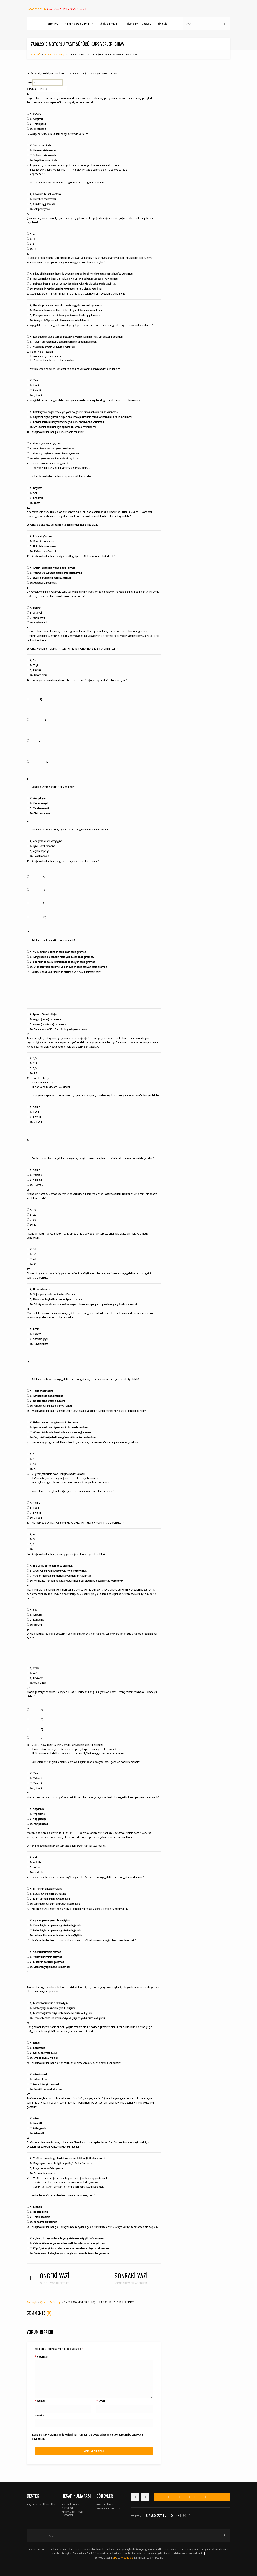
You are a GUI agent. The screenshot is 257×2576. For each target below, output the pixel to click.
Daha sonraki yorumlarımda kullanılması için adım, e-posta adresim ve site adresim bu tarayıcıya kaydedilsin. (87, 2436)
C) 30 (33, 1219)
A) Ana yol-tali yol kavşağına (46, 841)
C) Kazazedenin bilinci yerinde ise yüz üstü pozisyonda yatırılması (67, 422)
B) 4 (32, 239)
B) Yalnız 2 (36, 1175)
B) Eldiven (35, 1334)
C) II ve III (35, 390)
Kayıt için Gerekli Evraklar (41, 2504)
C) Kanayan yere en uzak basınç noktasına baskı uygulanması (65, 315)
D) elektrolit (36, 1872)
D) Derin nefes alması (42, 2173)
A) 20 (33, 1249)
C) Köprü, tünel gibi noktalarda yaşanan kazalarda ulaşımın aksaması (69, 2248)
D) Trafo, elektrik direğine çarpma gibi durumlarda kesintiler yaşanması (70, 2253)
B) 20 (33, 1214)
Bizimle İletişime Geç (108, 2508)
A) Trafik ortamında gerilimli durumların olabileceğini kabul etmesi (67, 2158)
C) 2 (32, 1544)
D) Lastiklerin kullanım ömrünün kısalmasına (55, 1903)
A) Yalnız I (35, 380)
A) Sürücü (35, 114)
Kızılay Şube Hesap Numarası (72, 2513)
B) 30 (33, 1254)
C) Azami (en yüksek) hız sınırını (48, 1024)
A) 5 (32, 1454)
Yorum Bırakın (94, 2451)
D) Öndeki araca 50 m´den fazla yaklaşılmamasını (58, 1029)
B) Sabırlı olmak (39, 2079)
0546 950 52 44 (37, 9)
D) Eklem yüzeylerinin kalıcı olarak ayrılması (54, 458)
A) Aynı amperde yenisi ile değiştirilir (50, 1920)
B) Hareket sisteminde (43, 150)
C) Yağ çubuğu (38, 1819)
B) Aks (33, 1673)
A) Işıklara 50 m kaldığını (43, 1014)
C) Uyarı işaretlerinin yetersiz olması (50, 577)
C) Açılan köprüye (40, 851)
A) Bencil (35, 2043)
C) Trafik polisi (38, 124)
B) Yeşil (34, 665)
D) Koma (35, 503)
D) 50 (33, 1264)
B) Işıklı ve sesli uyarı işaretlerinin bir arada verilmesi (59, 1427)
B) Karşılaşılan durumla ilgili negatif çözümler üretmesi (61, 2163)
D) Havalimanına (39, 856)
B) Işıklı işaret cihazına (42, 846)
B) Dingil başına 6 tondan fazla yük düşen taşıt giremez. (62, 957)
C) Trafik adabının (40, 2217)
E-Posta (31, 88)
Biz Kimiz (162, 24)
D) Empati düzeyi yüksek (44, 2057)
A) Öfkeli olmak (38, 2074)
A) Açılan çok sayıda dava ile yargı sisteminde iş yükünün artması (67, 2238)
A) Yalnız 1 (36, 1170)
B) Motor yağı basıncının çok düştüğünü (52, 2008)
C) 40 (33, 1259)
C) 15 (33, 1464)
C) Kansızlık (36, 498)
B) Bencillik (36, 2123)
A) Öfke (34, 2118)
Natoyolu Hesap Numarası (71, 2506)
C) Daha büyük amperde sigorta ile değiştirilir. (56, 1930)
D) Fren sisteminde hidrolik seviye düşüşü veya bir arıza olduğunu (67, 2018)
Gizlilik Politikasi (105, 2504)
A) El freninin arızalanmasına (46, 1888)
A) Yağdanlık (37, 1809)
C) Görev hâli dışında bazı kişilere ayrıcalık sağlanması (60, 1432)
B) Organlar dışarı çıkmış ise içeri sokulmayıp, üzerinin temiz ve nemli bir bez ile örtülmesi (81, 417)
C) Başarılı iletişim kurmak (44, 2084)
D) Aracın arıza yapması (43, 582)
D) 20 (33, 1469)
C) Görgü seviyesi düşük (43, 2052)
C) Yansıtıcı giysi (39, 1339)
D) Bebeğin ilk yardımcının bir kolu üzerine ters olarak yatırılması (66, 288)
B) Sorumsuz (37, 2047)
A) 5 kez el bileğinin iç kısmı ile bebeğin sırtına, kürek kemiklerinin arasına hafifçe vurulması (81, 273)
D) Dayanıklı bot (39, 1344)
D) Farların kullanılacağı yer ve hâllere (51, 1405)
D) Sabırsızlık (37, 2133)
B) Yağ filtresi (37, 1814)
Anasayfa (53, 24)
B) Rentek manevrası (42, 541)
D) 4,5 (33, 1073)
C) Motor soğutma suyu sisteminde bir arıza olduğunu (61, 2013)
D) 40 (33, 1224)
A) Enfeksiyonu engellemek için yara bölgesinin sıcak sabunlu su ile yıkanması (74, 412)
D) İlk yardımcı (38, 129)
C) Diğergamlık (38, 2128)
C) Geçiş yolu (37, 617)
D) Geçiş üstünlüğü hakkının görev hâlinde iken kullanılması (63, 1437)
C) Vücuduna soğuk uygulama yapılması (52, 346)
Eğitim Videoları (108, 24)
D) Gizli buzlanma (40, 813)
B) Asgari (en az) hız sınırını (45, 1019)
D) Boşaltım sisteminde (43, 160)
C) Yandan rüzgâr (40, 808)
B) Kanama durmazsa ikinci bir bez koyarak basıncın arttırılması (66, 310)
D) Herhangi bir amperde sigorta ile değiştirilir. (56, 1935)
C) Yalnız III (36, 1783)
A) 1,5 (33, 1058)
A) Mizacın (36, 2207)
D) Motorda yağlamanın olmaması (50, 1967)
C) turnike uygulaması (42, 204)
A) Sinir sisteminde (40, 145)
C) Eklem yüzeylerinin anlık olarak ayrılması (54, 453)
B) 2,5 (33, 1063)
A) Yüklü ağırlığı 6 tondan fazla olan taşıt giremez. (58, 952)
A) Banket (35, 607)
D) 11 (33, 249)
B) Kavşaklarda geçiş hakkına (46, 1395)
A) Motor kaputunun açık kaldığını (49, 2003)
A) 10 (33, 1209)
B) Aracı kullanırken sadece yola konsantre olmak (58, 1570)
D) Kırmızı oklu (38, 675)
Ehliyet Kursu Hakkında (137, 24)
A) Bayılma (36, 488)
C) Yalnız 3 (36, 1180)
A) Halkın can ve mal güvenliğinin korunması (55, 1422)
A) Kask (34, 1329)
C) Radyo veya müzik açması (46, 2168)
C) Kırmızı (35, 670)
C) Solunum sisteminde (43, 155)
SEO (114, 2557)
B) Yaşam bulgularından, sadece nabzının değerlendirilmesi (63, 341)
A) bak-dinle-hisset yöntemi (45, 194)
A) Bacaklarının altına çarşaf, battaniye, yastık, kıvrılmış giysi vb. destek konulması (76, 336)
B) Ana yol (36, 612)
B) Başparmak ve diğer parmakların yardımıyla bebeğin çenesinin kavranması (74, 278)
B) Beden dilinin (39, 2212)
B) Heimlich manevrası (43, 199)
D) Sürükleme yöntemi (43, 551)
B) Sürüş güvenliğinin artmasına (48, 1893)
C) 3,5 (33, 1068)
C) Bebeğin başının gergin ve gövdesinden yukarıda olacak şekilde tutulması (73, 283)
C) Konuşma (37, 1619)
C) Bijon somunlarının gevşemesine (50, 1898)
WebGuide (127, 2557)
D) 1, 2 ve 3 (36, 1185)
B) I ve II (34, 385)
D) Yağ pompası (39, 1824)
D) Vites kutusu (38, 1683)
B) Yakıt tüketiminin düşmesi (46, 1957)
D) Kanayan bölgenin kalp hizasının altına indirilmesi (59, 320)
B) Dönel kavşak (39, 803)
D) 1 (32, 1549)
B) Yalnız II (36, 1778)
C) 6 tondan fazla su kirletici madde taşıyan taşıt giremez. (62, 962)
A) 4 (32, 1534)
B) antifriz (35, 1862)
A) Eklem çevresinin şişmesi (45, 443)
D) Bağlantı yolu (39, 622)
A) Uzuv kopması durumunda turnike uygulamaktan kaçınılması (66, 305)
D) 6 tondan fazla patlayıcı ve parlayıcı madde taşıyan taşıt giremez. (68, 966)
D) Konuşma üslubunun (43, 2222)
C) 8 (32, 244)
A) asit (33, 1857)
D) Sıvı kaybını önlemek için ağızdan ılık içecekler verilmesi (63, 427)
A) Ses (33, 1609)
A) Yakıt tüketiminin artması (45, 1952)
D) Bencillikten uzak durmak (46, 2089)
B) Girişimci (36, 119)
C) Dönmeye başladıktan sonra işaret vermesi (56, 1299)
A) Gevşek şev (38, 798)
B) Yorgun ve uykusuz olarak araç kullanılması (56, 572)
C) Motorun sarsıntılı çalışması (47, 1962)
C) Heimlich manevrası (43, 546)
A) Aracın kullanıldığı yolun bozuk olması (52, 567)
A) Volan (34, 1668)
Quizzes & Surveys (54, 54)
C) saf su (35, 1867)
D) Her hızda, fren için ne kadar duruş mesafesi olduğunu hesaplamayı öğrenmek (76, 1580)
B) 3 (32, 1539)
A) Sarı (33, 660)
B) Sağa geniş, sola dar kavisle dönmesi (52, 1294)
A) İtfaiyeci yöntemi (41, 536)
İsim (29, 82)
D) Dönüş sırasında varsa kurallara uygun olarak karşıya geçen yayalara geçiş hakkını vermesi (83, 1304)
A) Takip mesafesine (41, 1390)
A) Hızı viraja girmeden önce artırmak (51, 1565)
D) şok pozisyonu (40, 209)
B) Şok (33, 493)
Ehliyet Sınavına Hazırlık (79, 24)
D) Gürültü (36, 1624)
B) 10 (33, 1459)
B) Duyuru (36, 1614)
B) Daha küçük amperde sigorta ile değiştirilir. (56, 1925)
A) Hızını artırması (40, 1289)
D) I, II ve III (36, 395)
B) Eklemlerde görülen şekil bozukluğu (52, 448)
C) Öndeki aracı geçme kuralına (47, 1400)
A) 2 (32, 234)
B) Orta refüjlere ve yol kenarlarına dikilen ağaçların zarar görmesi (67, 2243)
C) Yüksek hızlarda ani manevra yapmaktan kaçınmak (60, 1575)
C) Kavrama (36, 1678)
